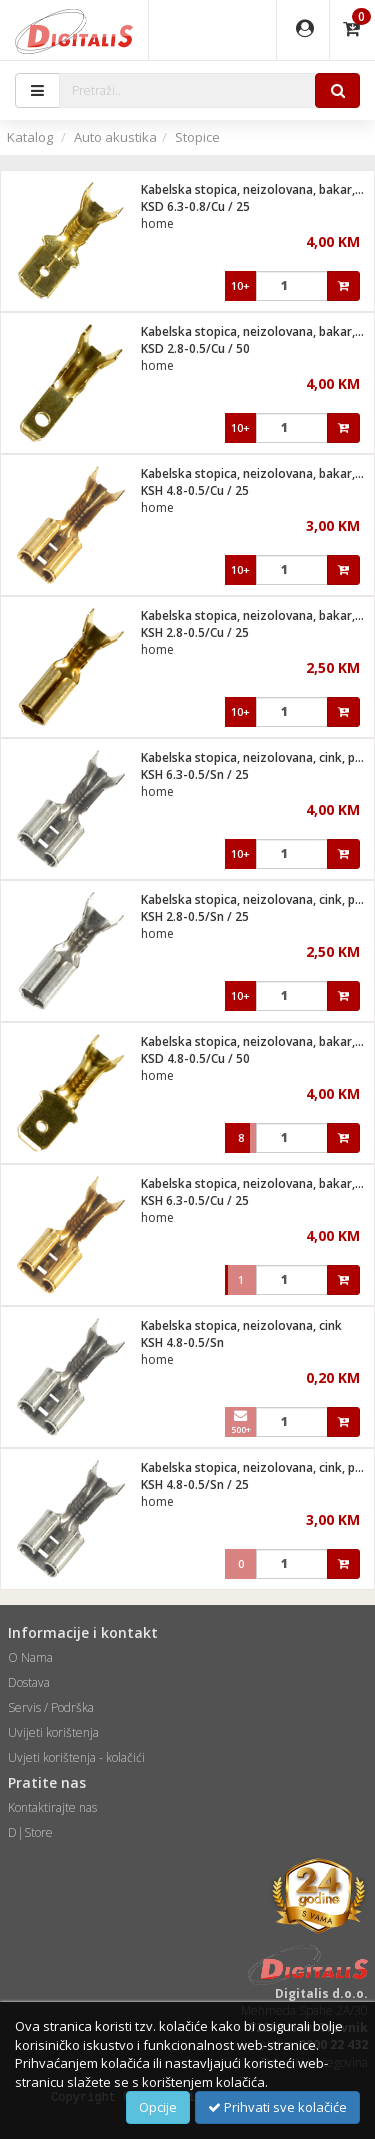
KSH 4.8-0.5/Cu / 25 (195, 490)
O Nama (30, 1657)
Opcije (158, 2107)
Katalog (30, 137)
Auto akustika (115, 137)
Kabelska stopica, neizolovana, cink (241, 1325)
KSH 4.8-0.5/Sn (182, 1342)
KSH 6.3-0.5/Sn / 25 (195, 774)
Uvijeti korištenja (53, 1732)
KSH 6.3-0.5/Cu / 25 (195, 1200)
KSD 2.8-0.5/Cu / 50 (195, 348)
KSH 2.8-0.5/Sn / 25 (195, 916)
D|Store (30, 1832)
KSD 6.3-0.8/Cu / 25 (195, 206)
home (157, 223)
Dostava (29, 1682)
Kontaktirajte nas (52, 1807)
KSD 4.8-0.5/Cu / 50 (195, 1058)
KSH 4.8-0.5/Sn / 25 (195, 1484)
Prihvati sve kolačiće (277, 2107)
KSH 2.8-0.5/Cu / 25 (195, 632)
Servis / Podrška (51, 1707)
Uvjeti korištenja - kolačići (76, 1757)
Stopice (197, 137)
